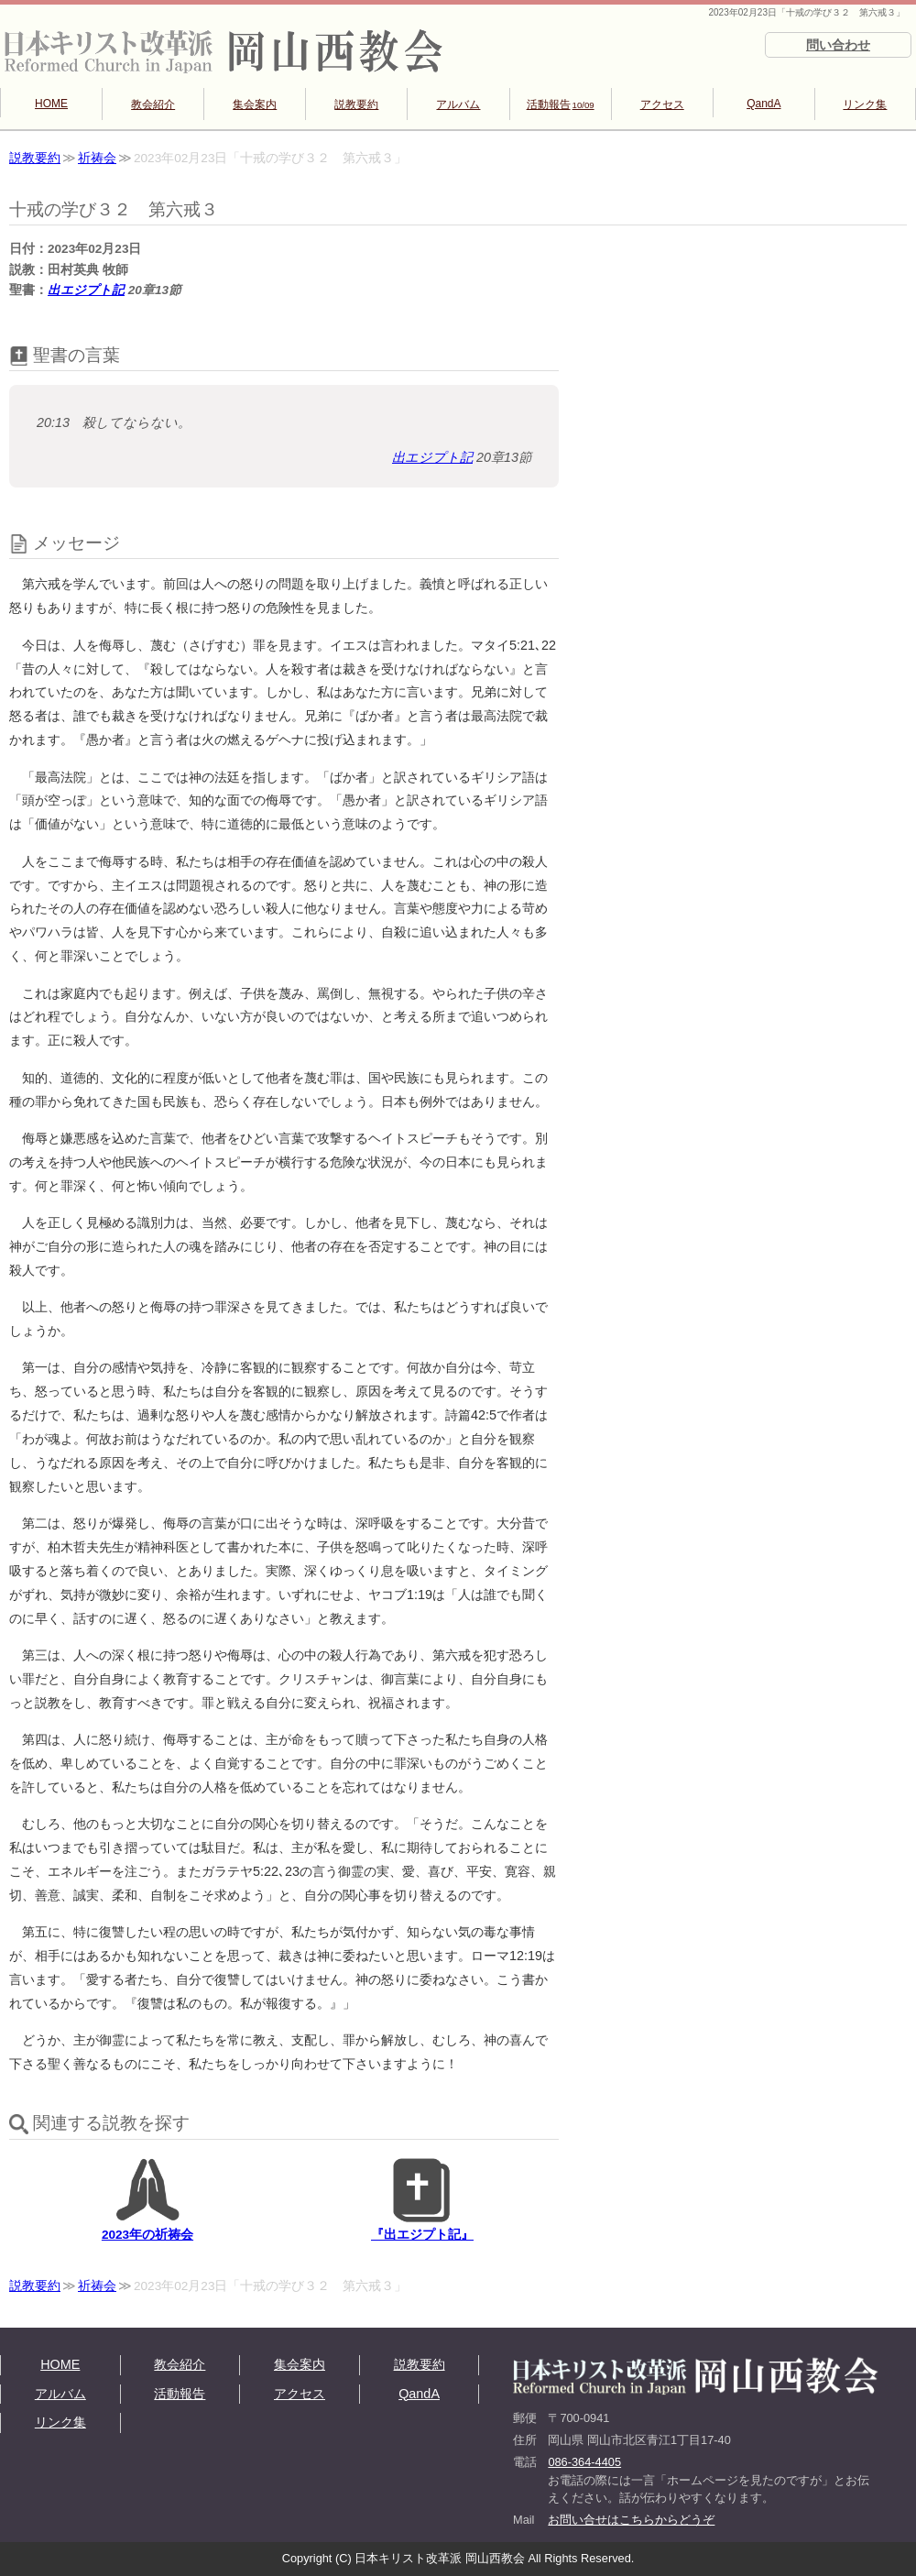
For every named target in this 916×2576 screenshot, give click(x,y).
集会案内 (255, 104)
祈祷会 (97, 158)
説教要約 (356, 104)
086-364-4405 (584, 2462)
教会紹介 (153, 104)
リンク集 (865, 104)
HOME (51, 103)
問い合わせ (838, 45)
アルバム (458, 104)
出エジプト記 (86, 290)
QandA (763, 103)
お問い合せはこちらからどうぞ (631, 2520)
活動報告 (560, 104)
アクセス (662, 104)
